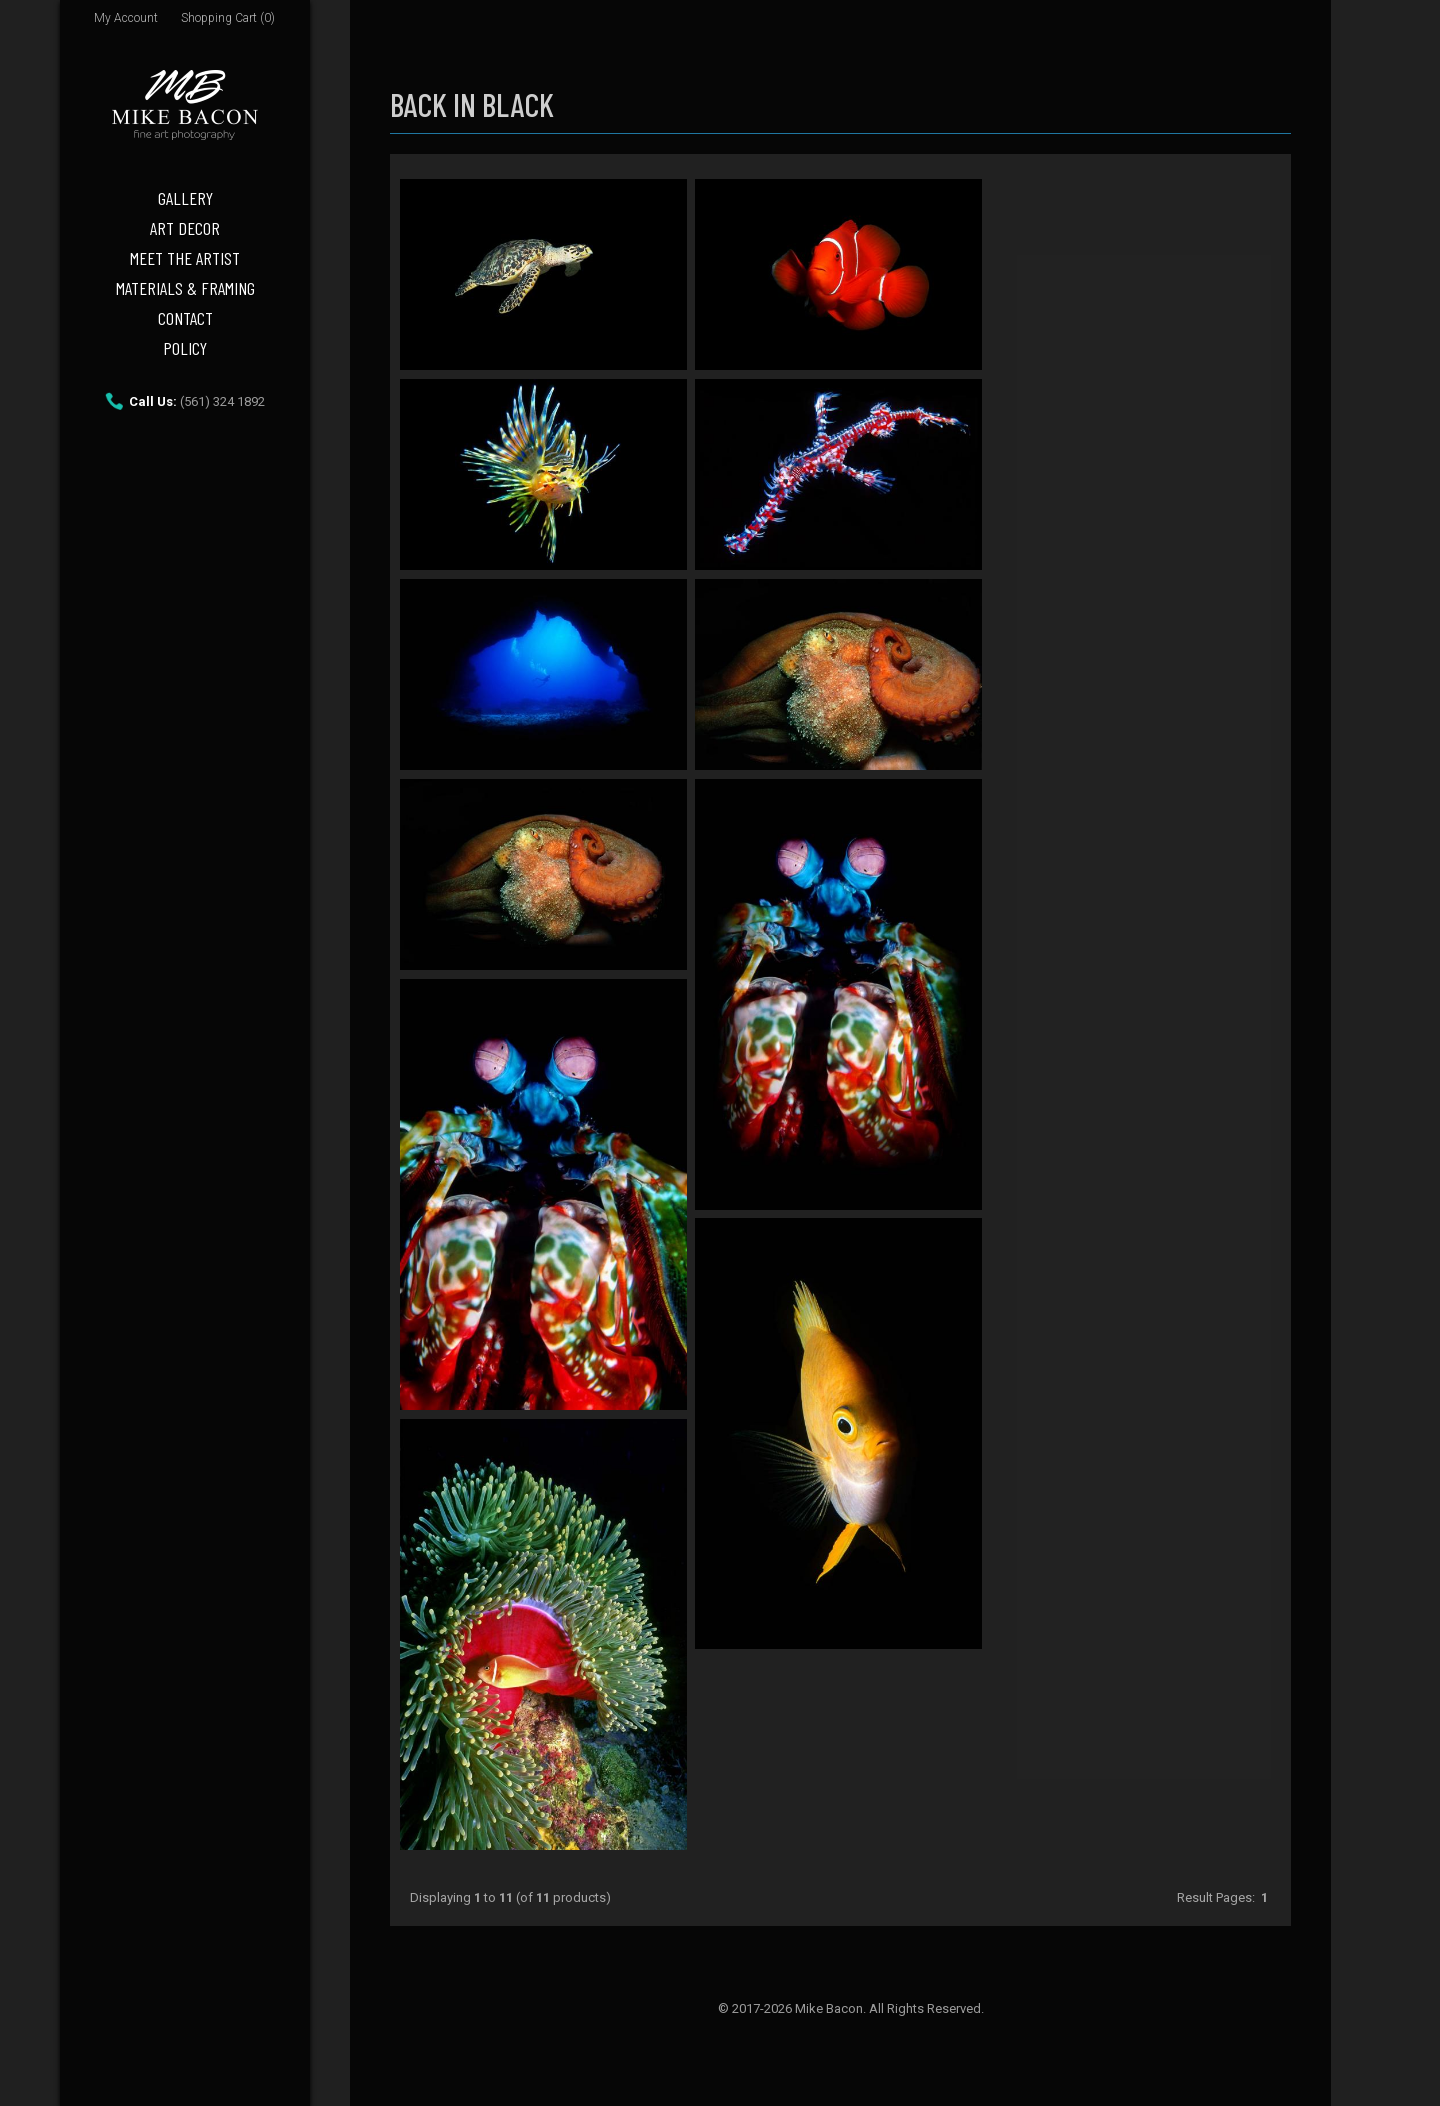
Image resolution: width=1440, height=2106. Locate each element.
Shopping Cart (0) (228, 18)
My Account (126, 18)
